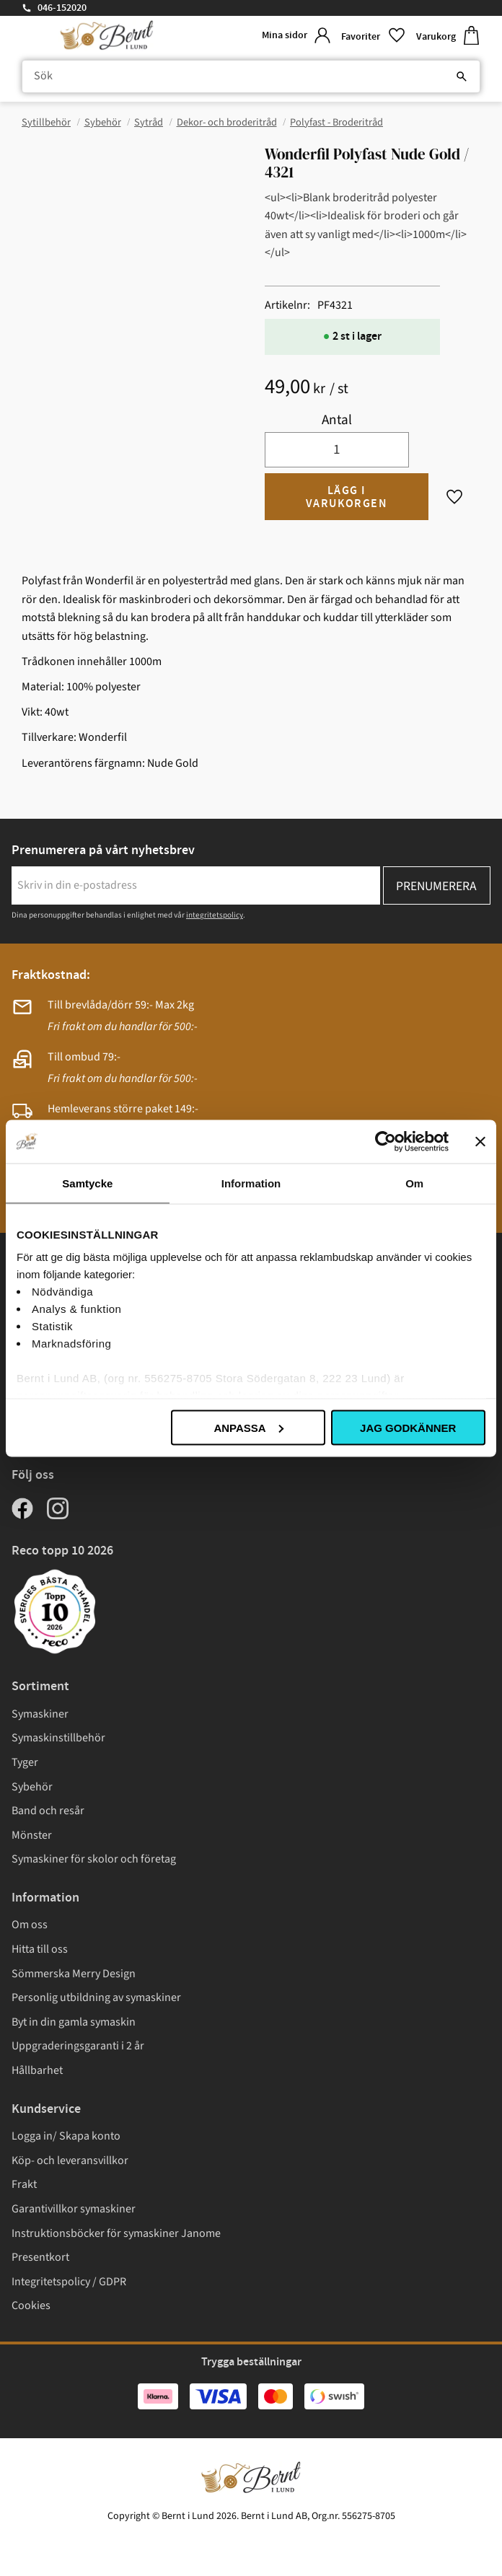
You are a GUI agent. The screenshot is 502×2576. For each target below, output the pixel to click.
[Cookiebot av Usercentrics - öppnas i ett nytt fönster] (385, 1141)
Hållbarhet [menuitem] (37, 2070)
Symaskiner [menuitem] (40, 1714)
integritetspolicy (214, 915)
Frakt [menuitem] (24, 2184)
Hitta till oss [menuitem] (40, 1949)
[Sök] (462, 76)
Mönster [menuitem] (32, 1835)
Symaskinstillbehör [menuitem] (58, 1738)
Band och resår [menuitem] (48, 1811)
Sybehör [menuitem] (32, 1787)
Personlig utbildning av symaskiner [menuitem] (96, 1997)
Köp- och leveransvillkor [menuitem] (70, 2160)
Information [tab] (251, 1183)
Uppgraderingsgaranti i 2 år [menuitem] (78, 2046)
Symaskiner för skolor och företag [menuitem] (94, 1859)
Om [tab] (414, 1183)
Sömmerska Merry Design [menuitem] (74, 1974)
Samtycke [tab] (87, 1183)
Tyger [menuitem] (25, 1762)
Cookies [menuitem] (31, 2305)
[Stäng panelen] (480, 1141)
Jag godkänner (408, 1427)
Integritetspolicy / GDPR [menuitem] (69, 2282)
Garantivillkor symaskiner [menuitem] (74, 2209)
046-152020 (62, 8)
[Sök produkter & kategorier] (251, 76)
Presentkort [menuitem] (40, 2257)
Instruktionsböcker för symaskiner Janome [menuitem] (116, 2233)
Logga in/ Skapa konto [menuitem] (66, 2136)
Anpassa (248, 1427)
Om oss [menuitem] (30, 1925)
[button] (373, 36)
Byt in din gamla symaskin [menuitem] (74, 2022)
